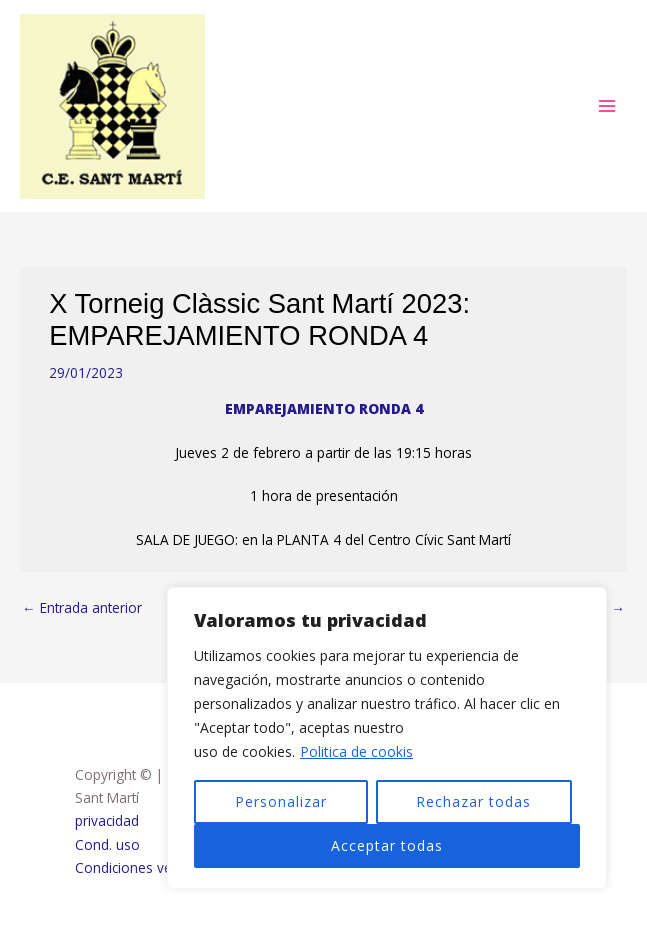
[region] (387, 738)
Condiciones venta (133, 867)
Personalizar (281, 801)
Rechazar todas (473, 801)
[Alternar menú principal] (607, 106)
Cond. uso (107, 844)
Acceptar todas (387, 845)
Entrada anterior (82, 607)
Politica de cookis (356, 751)
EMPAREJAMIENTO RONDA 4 (324, 408)
